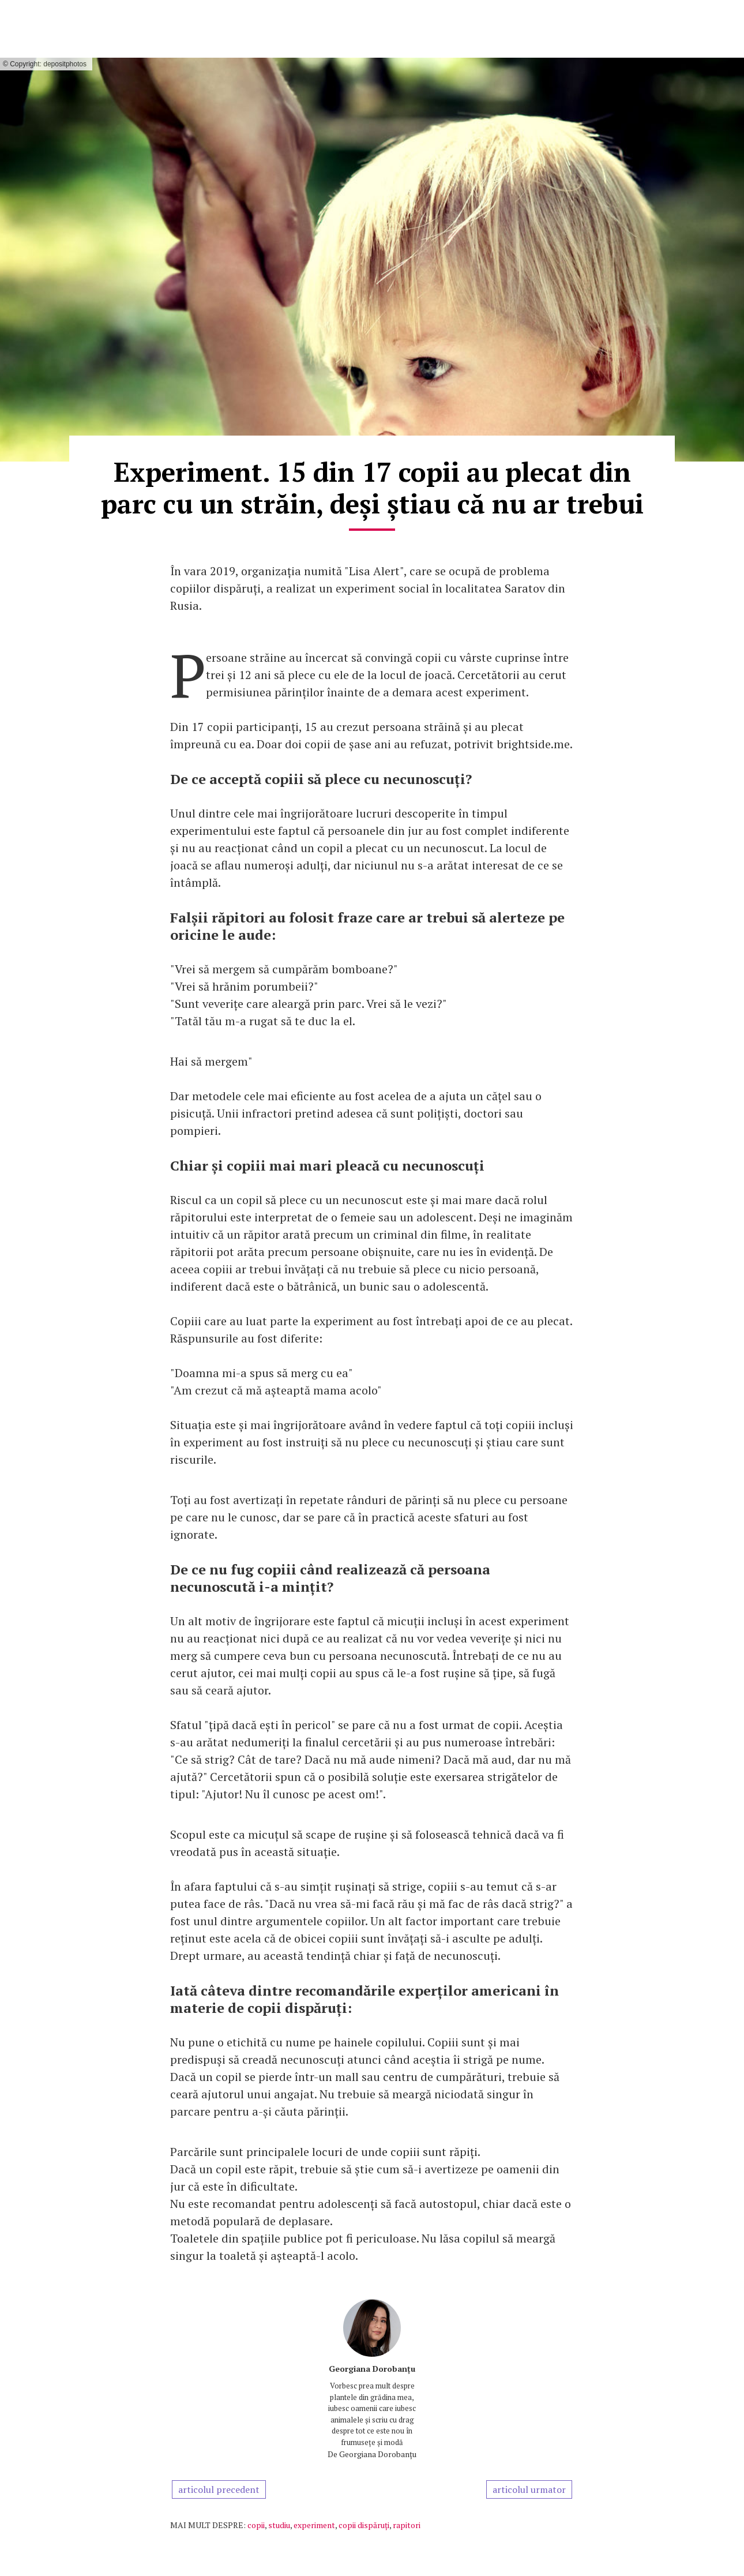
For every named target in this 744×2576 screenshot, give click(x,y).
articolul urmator (529, 2489)
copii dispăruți (364, 2524)
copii (256, 2524)
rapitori (406, 2524)
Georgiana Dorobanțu (372, 2368)
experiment (314, 2524)
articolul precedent (219, 2489)
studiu (279, 2524)
